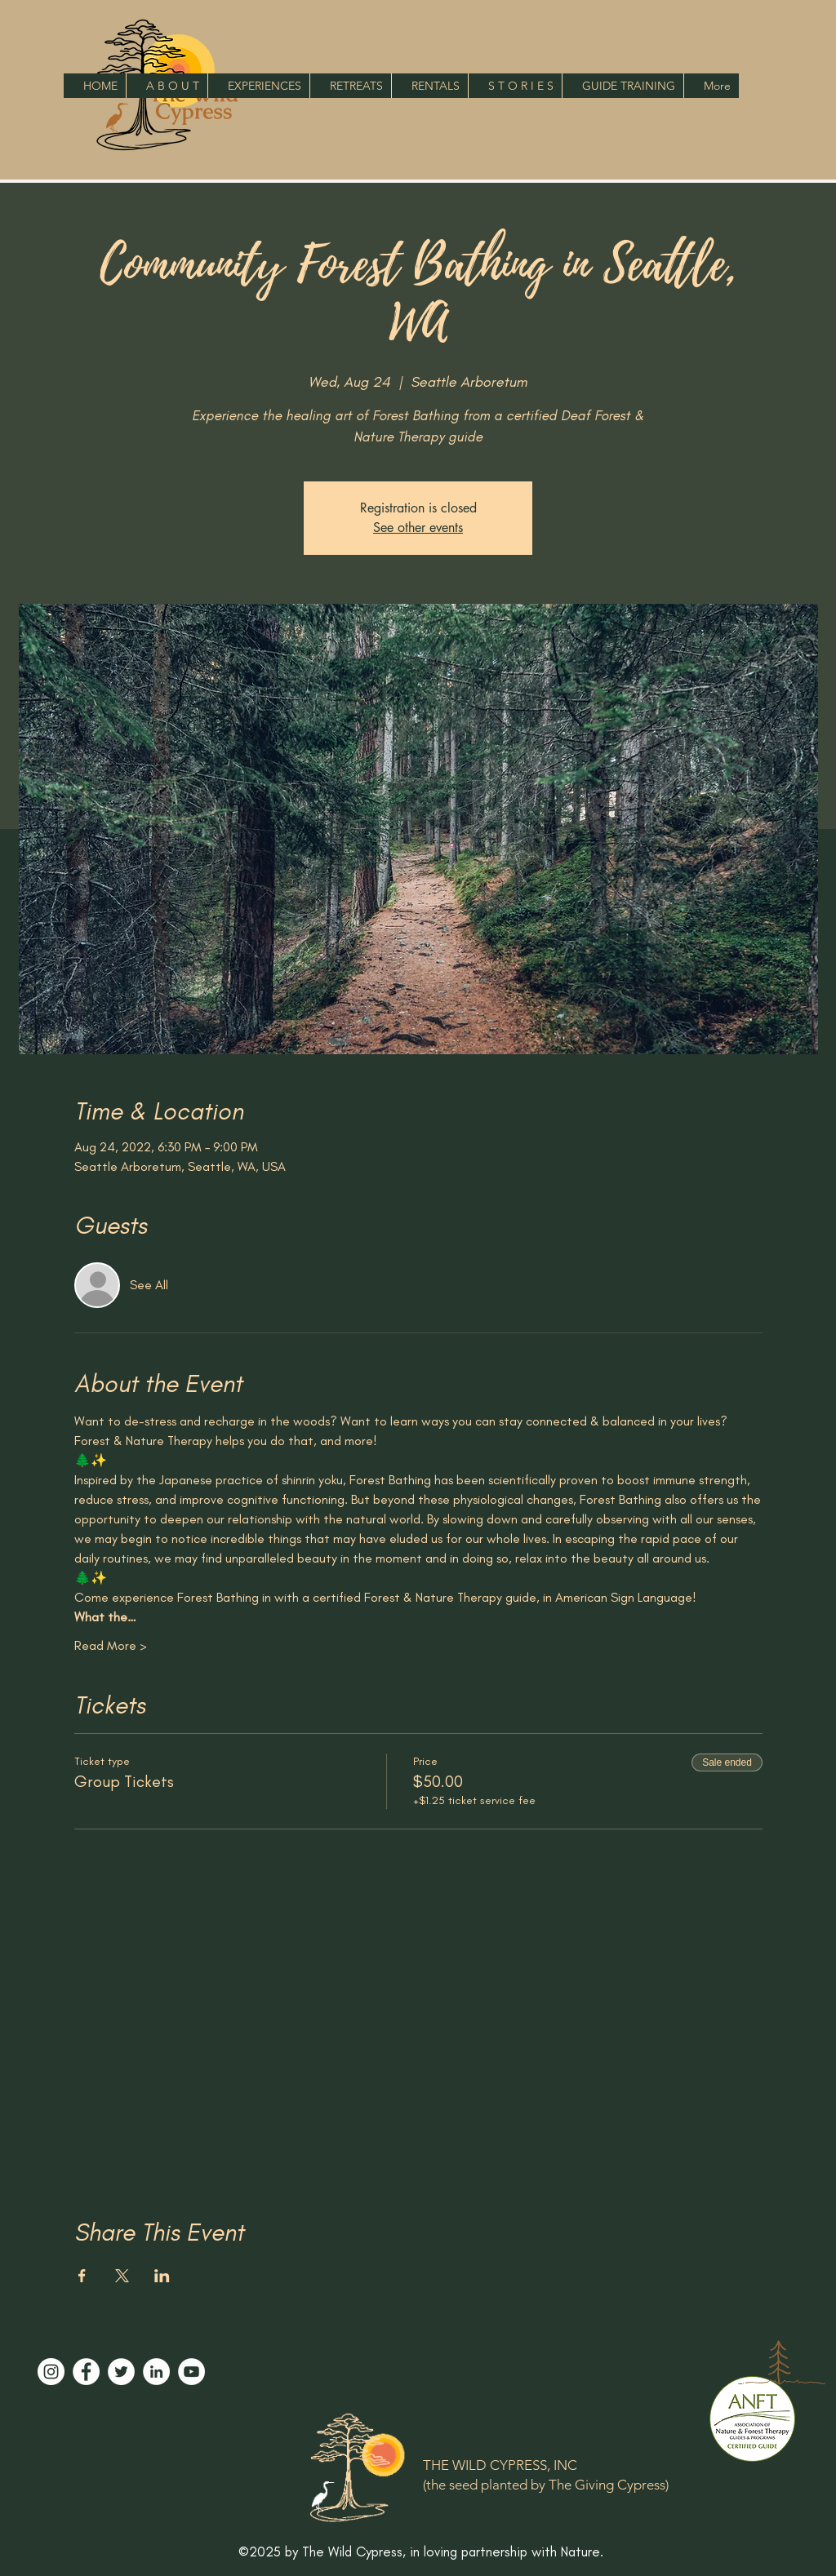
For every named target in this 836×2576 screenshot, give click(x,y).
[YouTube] (191, 2371)
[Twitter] (121, 2371)
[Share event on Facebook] (82, 2275)
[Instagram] (51, 2371)
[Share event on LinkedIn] (162, 2275)
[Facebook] (86, 2371)
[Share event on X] (122, 2275)
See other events (418, 527)
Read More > (110, 1645)
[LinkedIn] (156, 2371)
